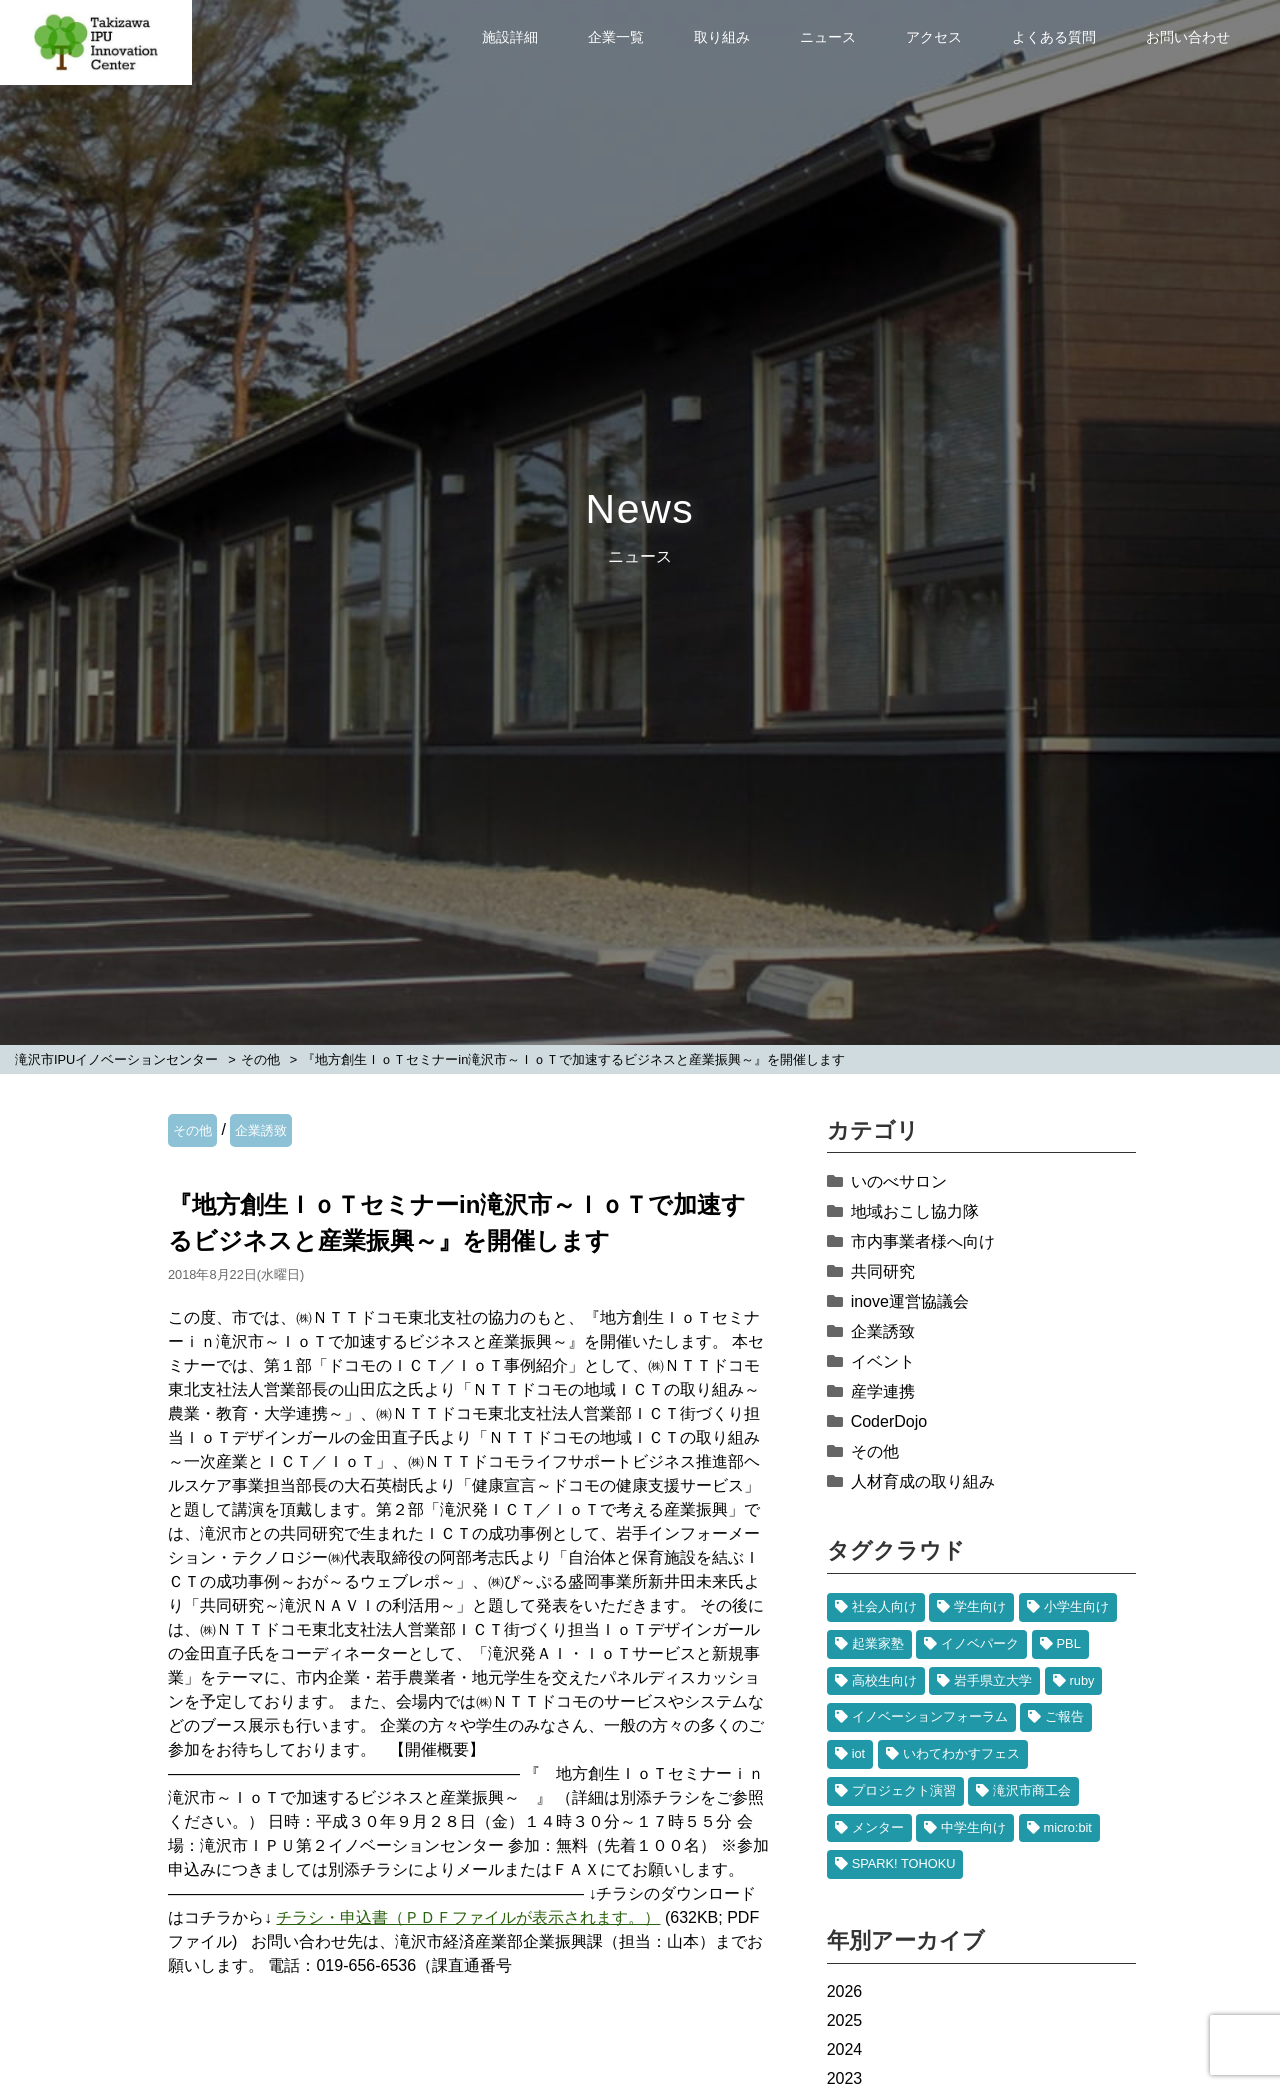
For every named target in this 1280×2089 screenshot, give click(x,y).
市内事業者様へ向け (923, 1241)
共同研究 (883, 1271)
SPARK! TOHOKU (904, 1863)
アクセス (934, 37)
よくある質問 (1054, 37)
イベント (883, 1361)
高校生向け (884, 1680)
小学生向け (1076, 1606)
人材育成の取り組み (923, 1481)
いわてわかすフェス (961, 1753)
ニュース (828, 37)
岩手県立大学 (993, 1680)
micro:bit (1068, 1827)
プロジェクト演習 (904, 1790)
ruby (1082, 1680)
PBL (1069, 1643)
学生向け (980, 1606)
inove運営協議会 (910, 1301)
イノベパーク (980, 1643)
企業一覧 (616, 37)
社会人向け (884, 1606)
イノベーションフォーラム (930, 1716)
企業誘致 (261, 1130)
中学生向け (973, 1827)
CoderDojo (889, 1421)
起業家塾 (878, 1643)
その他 (192, 1130)
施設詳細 (510, 37)
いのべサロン (899, 1181)
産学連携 (883, 1391)
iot (859, 1753)
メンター (878, 1827)
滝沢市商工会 (1032, 1790)
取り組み (722, 37)
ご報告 (1064, 1716)
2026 (845, 1991)
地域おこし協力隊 (915, 1211)
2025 (845, 2020)
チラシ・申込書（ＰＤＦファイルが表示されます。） (468, 1917)
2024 (845, 2049)
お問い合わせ (1188, 37)
